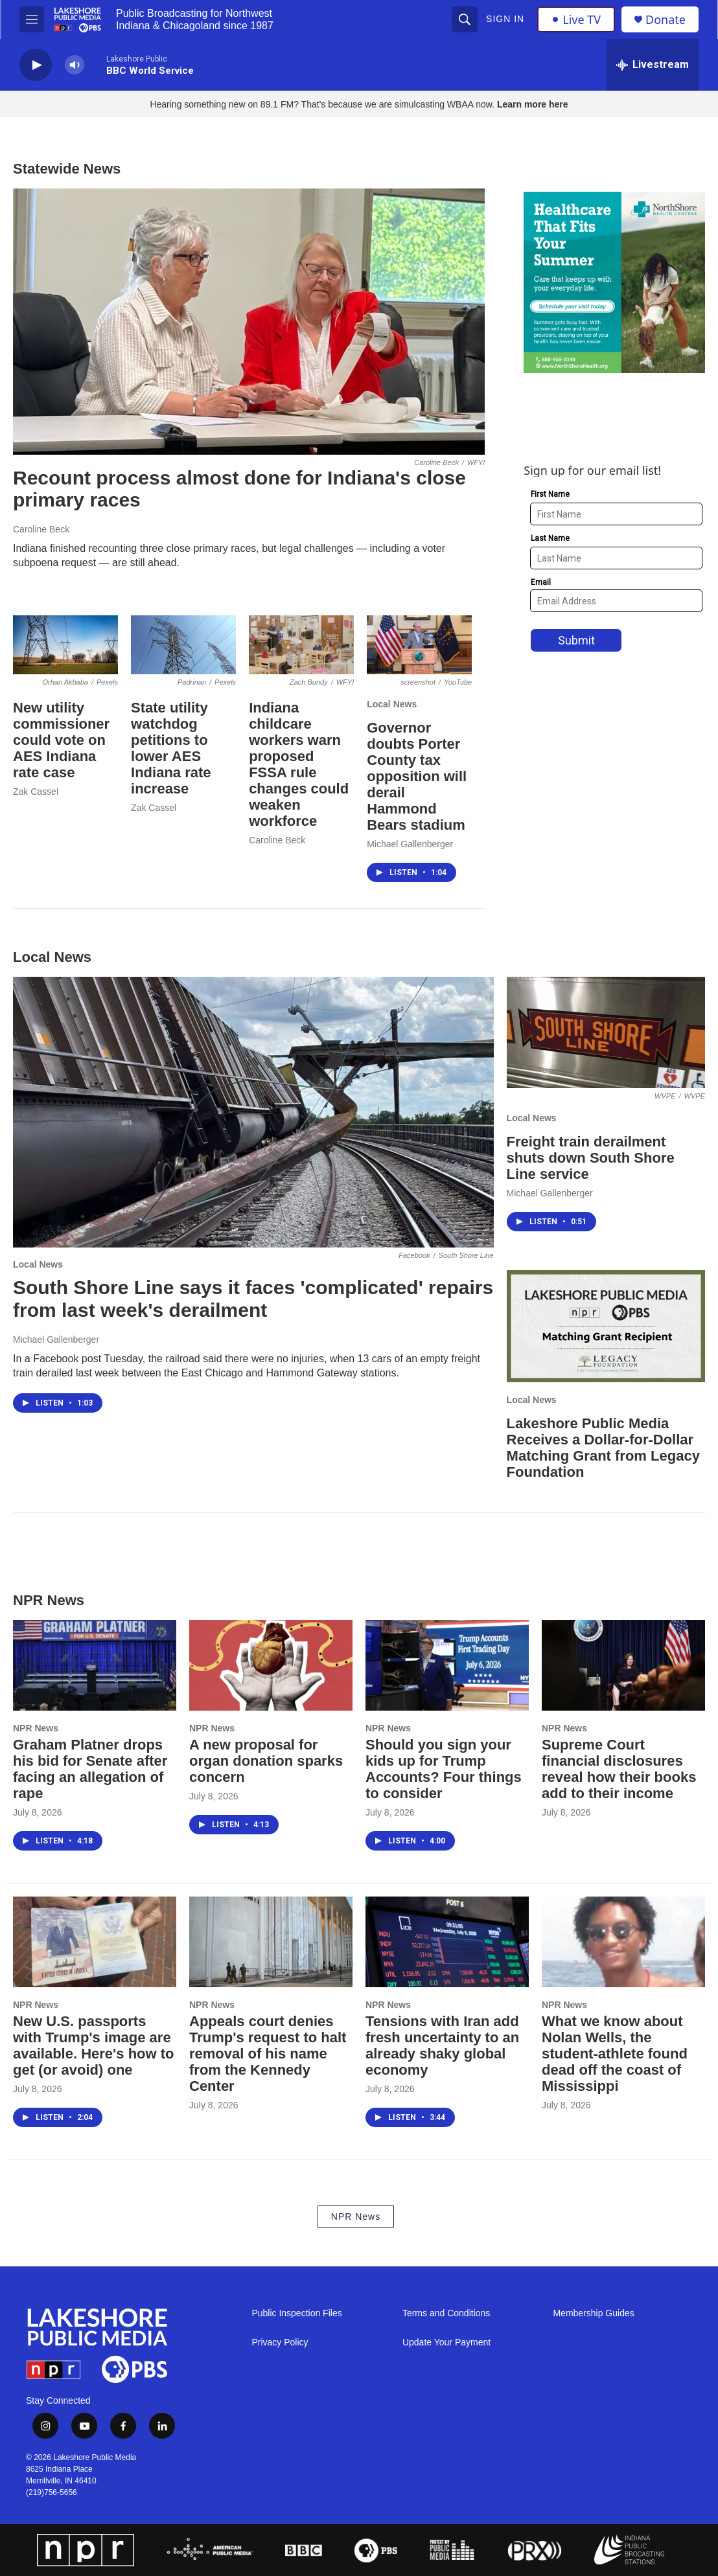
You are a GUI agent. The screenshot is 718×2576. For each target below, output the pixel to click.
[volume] (75, 65)
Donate (665, 20)
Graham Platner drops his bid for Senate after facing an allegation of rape (90, 1769)
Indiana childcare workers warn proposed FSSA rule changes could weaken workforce (299, 764)
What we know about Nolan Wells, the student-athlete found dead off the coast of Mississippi (615, 2053)
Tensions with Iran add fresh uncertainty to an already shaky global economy (442, 2045)
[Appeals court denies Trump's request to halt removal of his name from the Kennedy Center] (271, 1942)
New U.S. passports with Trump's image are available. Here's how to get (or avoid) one (93, 2045)
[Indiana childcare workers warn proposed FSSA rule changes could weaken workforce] (301, 644)
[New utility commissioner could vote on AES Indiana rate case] (65, 644)
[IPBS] (637, 2550)
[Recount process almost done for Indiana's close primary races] (249, 321)
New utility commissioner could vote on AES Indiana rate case (61, 740)
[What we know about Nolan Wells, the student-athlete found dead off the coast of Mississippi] (623, 1942)
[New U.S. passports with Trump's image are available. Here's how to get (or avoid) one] (94, 1942)
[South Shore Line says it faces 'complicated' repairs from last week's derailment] (253, 1112)
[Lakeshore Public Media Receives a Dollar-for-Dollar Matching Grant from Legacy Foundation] (606, 1326)
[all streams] (653, 65)
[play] (35, 65)
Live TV (576, 19)
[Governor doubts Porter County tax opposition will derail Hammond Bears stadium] (419, 644)
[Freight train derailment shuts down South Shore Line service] (606, 1032)
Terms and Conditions (446, 2313)
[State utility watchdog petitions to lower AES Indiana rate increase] (183, 644)
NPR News (35, 1728)
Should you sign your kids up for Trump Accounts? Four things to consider (443, 1769)
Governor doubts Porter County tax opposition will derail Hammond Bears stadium (417, 776)
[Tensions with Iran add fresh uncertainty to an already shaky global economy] (447, 1942)
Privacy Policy (279, 2342)
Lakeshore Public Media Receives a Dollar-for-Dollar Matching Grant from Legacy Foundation (603, 1447)
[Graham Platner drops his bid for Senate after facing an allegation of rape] (94, 1665)
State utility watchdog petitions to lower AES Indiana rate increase (171, 748)
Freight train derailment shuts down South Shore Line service (591, 1158)
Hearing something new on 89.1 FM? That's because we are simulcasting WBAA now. (323, 104)
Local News (392, 704)
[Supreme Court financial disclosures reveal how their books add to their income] (623, 1665)
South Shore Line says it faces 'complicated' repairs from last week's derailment (253, 1299)
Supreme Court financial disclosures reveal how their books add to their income (619, 1769)
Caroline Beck (41, 529)
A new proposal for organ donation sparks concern (266, 1761)
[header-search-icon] (465, 19)
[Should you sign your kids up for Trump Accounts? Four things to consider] (447, 1665)
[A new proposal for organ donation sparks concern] (271, 1665)
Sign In (505, 19)
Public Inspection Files (296, 2313)
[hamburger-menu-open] (31, 19)
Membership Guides (593, 2313)
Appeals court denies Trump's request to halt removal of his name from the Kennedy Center (267, 2053)
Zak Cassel (35, 791)
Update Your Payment (446, 2342)
